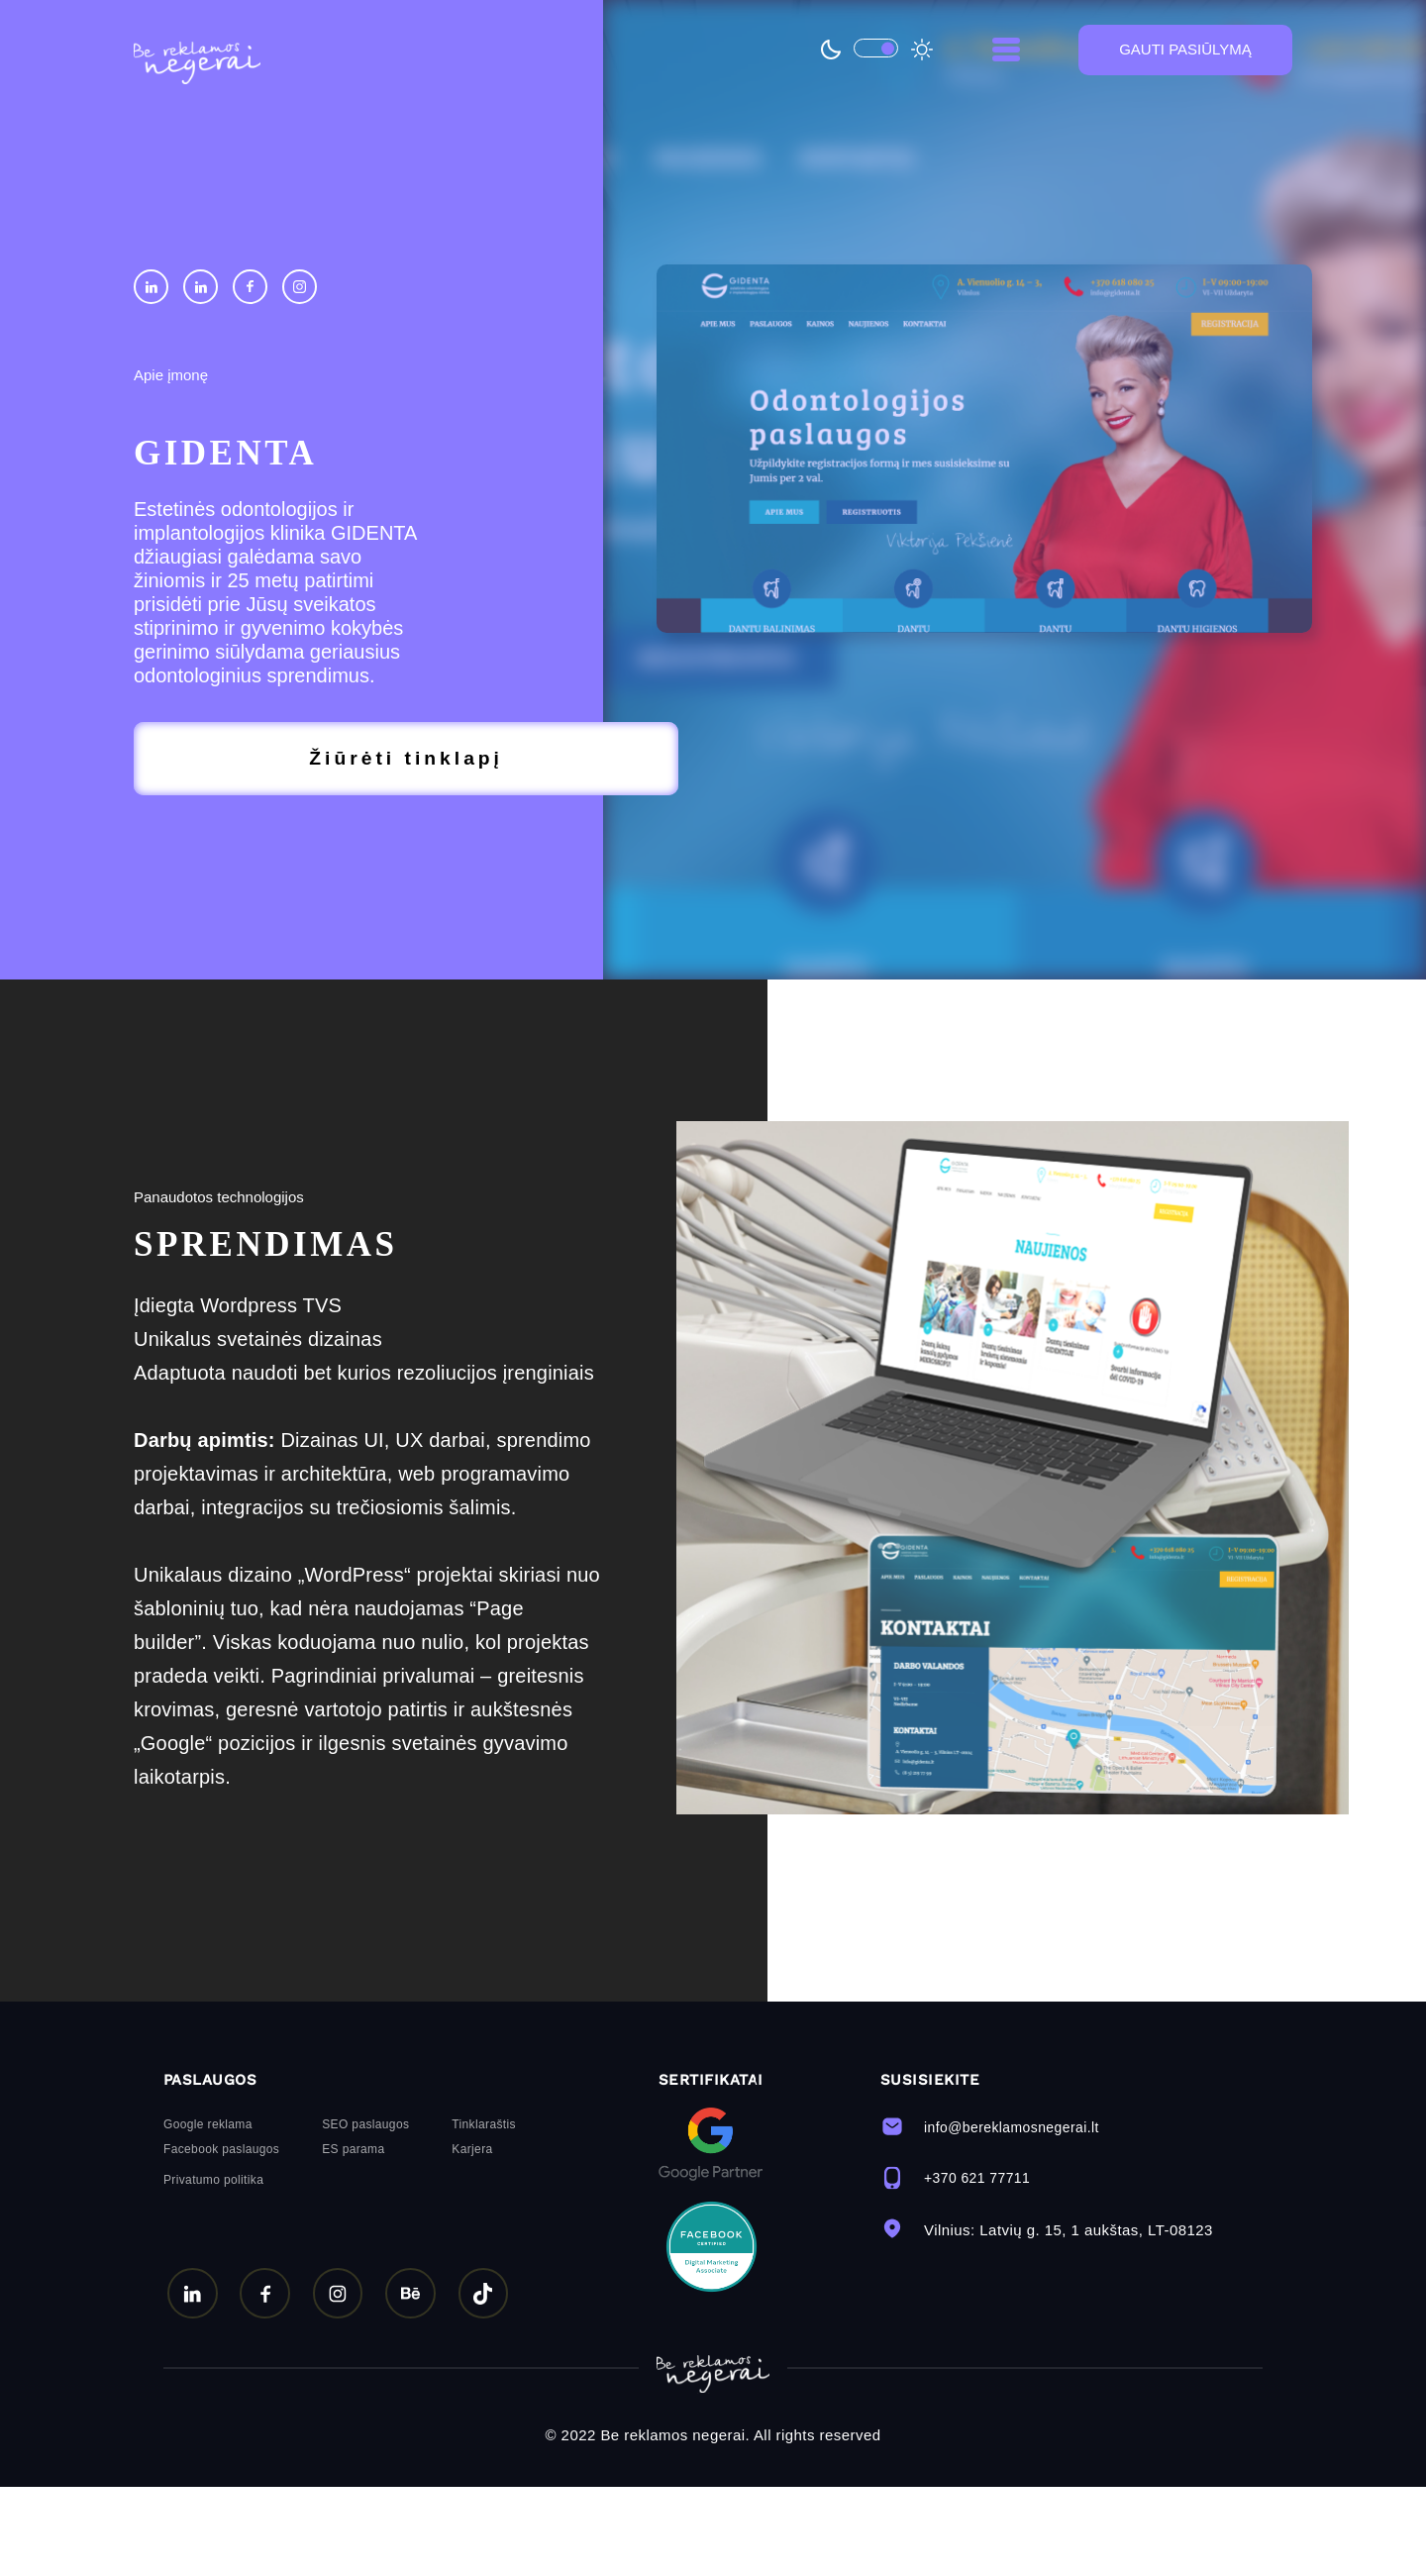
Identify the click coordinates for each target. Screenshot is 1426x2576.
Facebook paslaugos (221, 2238)
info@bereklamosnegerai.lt (996, 2215)
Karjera (472, 2238)
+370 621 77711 (959, 2266)
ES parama (353, 2238)
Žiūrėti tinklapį (266, 762)
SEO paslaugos (365, 2213)
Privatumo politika (213, 2269)
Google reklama (208, 2213)
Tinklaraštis (484, 2213)
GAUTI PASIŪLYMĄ (1185, 55)
